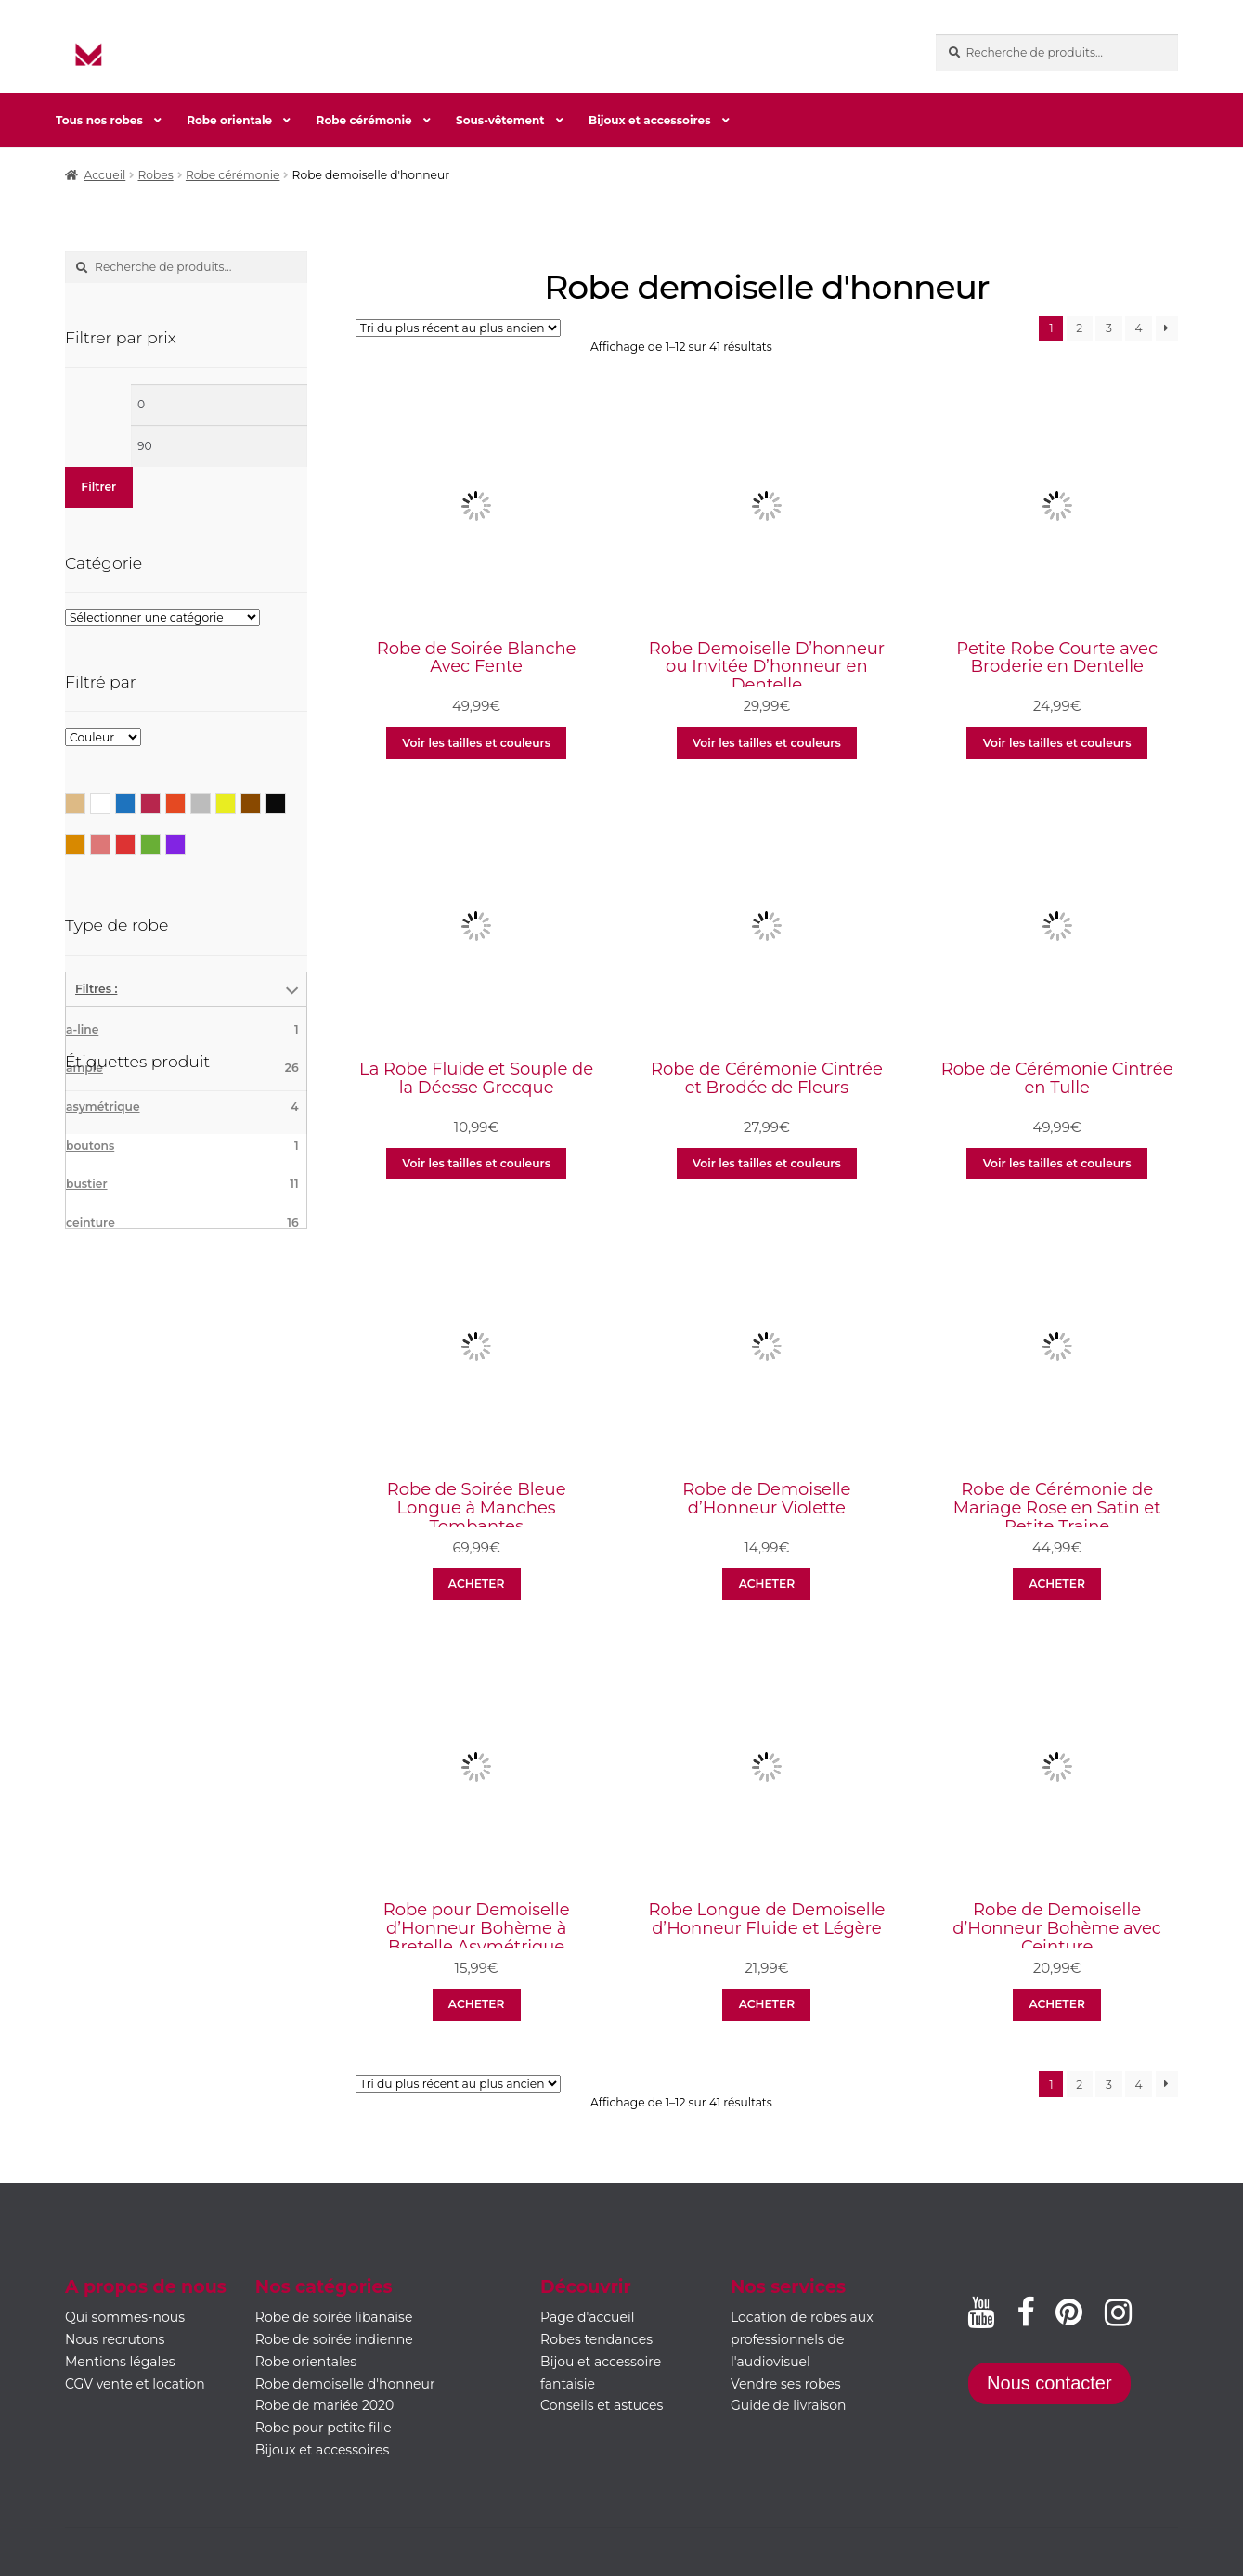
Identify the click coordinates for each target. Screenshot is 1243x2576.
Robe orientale (229, 120)
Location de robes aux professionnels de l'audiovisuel (802, 2339)
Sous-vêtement (500, 120)
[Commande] (458, 328)
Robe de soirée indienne (334, 2339)
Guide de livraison (789, 2405)
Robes (155, 175)
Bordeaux (160, 802)
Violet (185, 843)
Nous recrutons (114, 2339)
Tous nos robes (99, 120)
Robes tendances (596, 2339)
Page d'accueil (587, 2317)
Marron (260, 802)
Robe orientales (305, 2361)
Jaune (235, 802)
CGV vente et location (135, 2384)
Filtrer (98, 487)
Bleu (135, 802)
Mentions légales (120, 2361)
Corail (185, 802)
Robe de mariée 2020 (324, 2405)
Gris (210, 802)
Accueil (105, 175)
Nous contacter (1049, 2383)
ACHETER (476, 1584)
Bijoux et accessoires (650, 120)
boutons (182, 1145)
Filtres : (96, 989)
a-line (182, 1029)
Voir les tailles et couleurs (476, 743)
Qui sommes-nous (125, 2317)
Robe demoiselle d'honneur (345, 2384)
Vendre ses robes (786, 2384)
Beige (84, 802)
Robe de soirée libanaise (334, 2317)
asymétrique (182, 1106)
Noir (285, 802)
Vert (160, 843)
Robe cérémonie (364, 120)
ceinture (182, 1222)
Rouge (135, 843)
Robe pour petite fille (323, 2427)
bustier (182, 1183)
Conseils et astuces (601, 2405)
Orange (84, 843)
